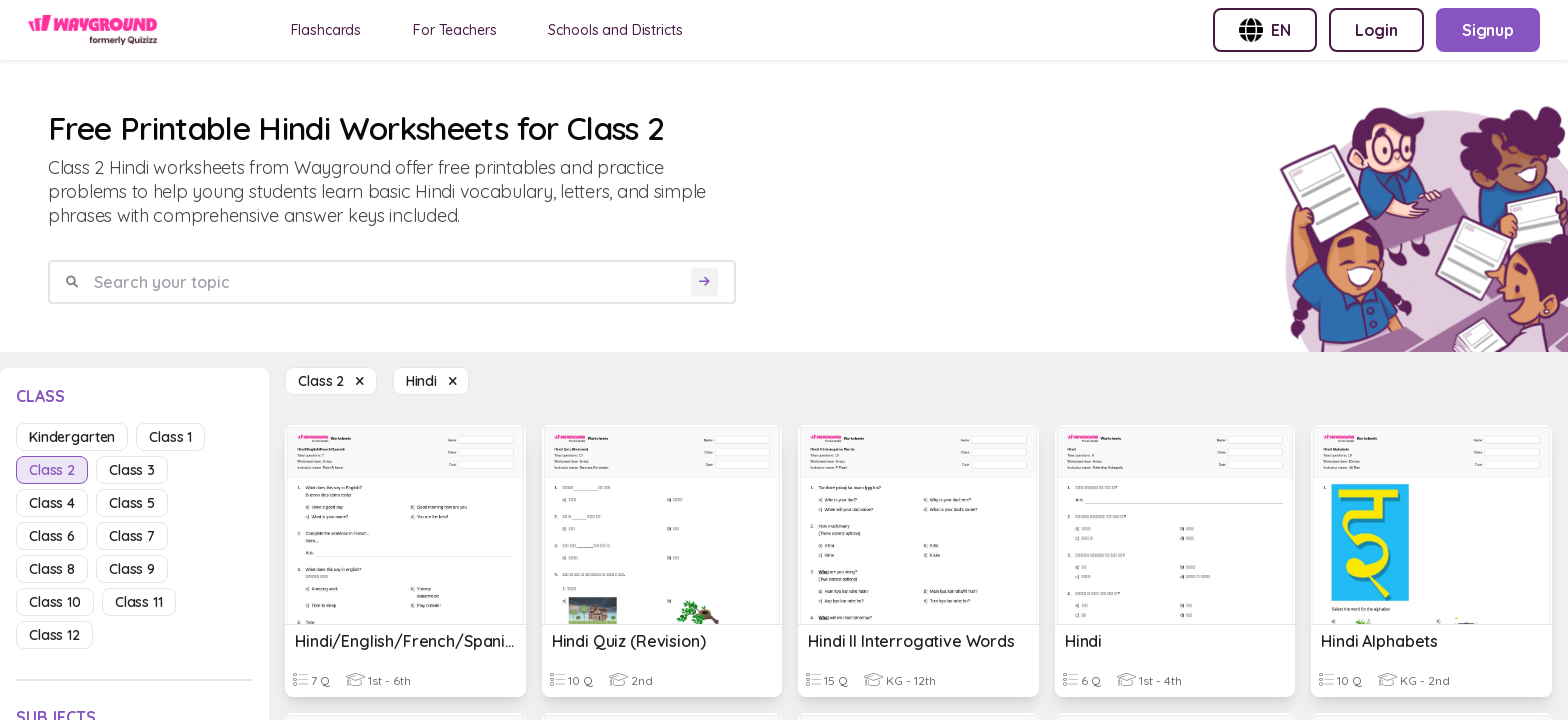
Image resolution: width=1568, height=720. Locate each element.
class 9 (132, 569)
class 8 (52, 569)
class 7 (132, 536)
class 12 (54, 635)
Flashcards (326, 30)
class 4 (52, 503)
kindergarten (72, 437)
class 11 (139, 602)
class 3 (132, 470)
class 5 (132, 503)
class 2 (52, 470)
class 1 (170, 437)
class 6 (52, 536)
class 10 (55, 602)
